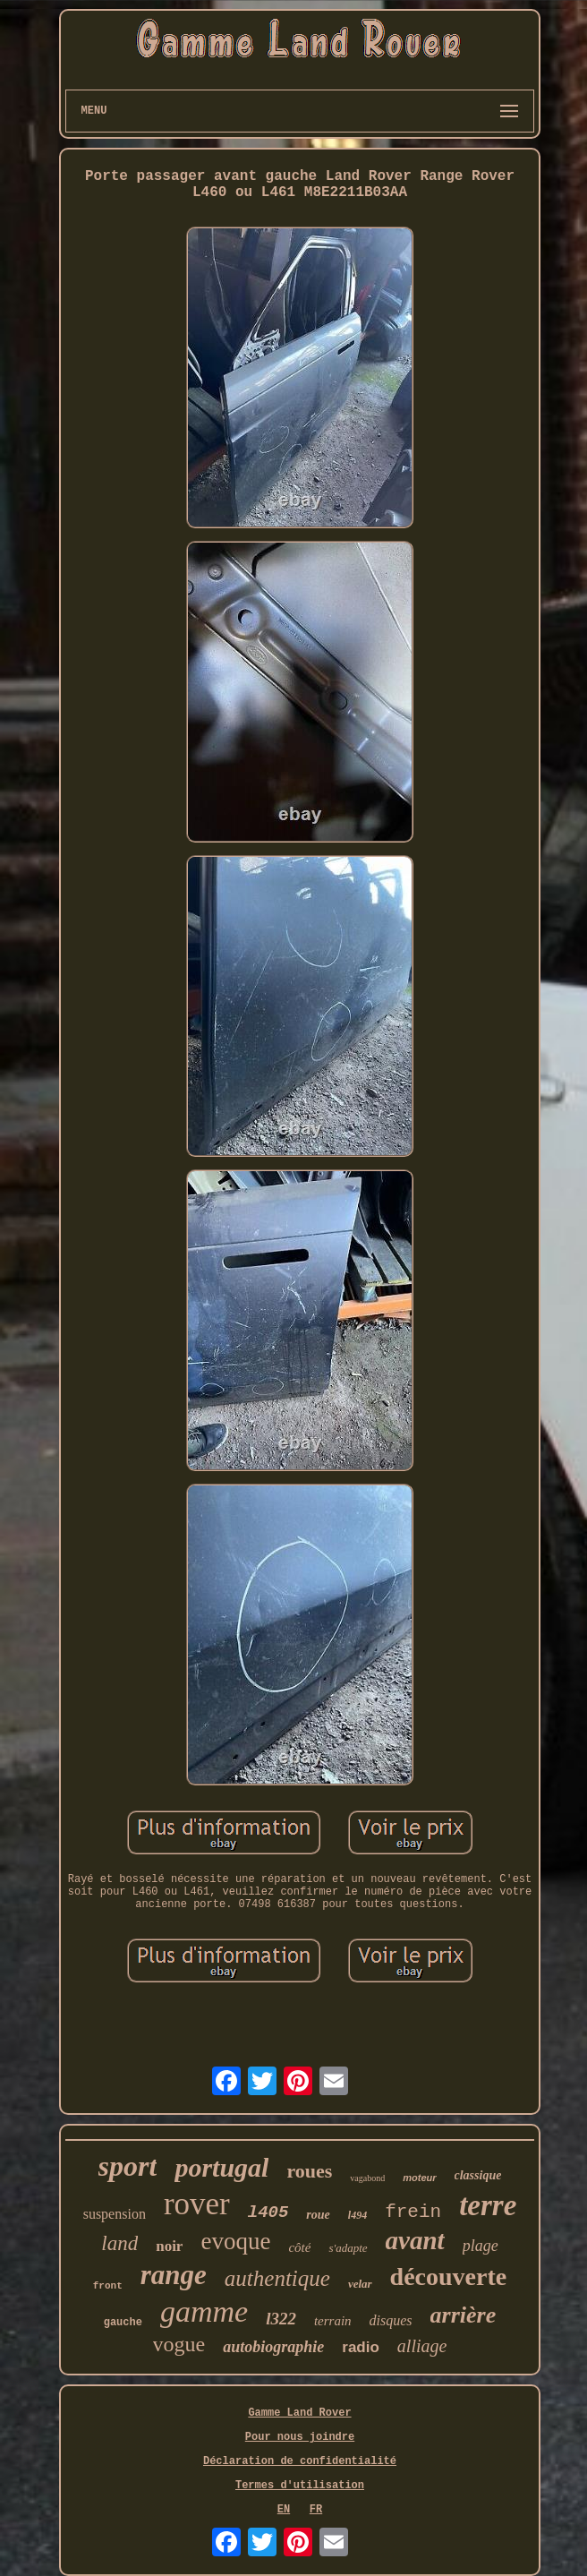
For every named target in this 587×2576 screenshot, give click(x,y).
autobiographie (273, 2347)
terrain (333, 2321)
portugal (221, 2167)
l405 (268, 2212)
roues (309, 2171)
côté (299, 2247)
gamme (204, 2311)
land (119, 2243)
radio (360, 2347)
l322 (281, 2318)
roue (317, 2214)
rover (197, 2204)
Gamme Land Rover (299, 2413)
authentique (277, 2278)
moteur (419, 2177)
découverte (448, 2276)
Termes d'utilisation (299, 2485)
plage (480, 2246)
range (173, 2274)
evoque (235, 2241)
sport (127, 2166)
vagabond (367, 2178)
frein (413, 2212)
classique (478, 2175)
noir (169, 2246)
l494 (357, 2215)
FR (316, 2509)
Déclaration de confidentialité (299, 2461)
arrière (463, 2315)
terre (487, 2205)
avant (415, 2240)
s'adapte (347, 2248)
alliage (422, 2346)
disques (391, 2320)
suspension (114, 2213)
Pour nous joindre (299, 2437)
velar (360, 2283)
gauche (123, 2322)
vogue (179, 2344)
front (108, 2286)
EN (283, 2509)
